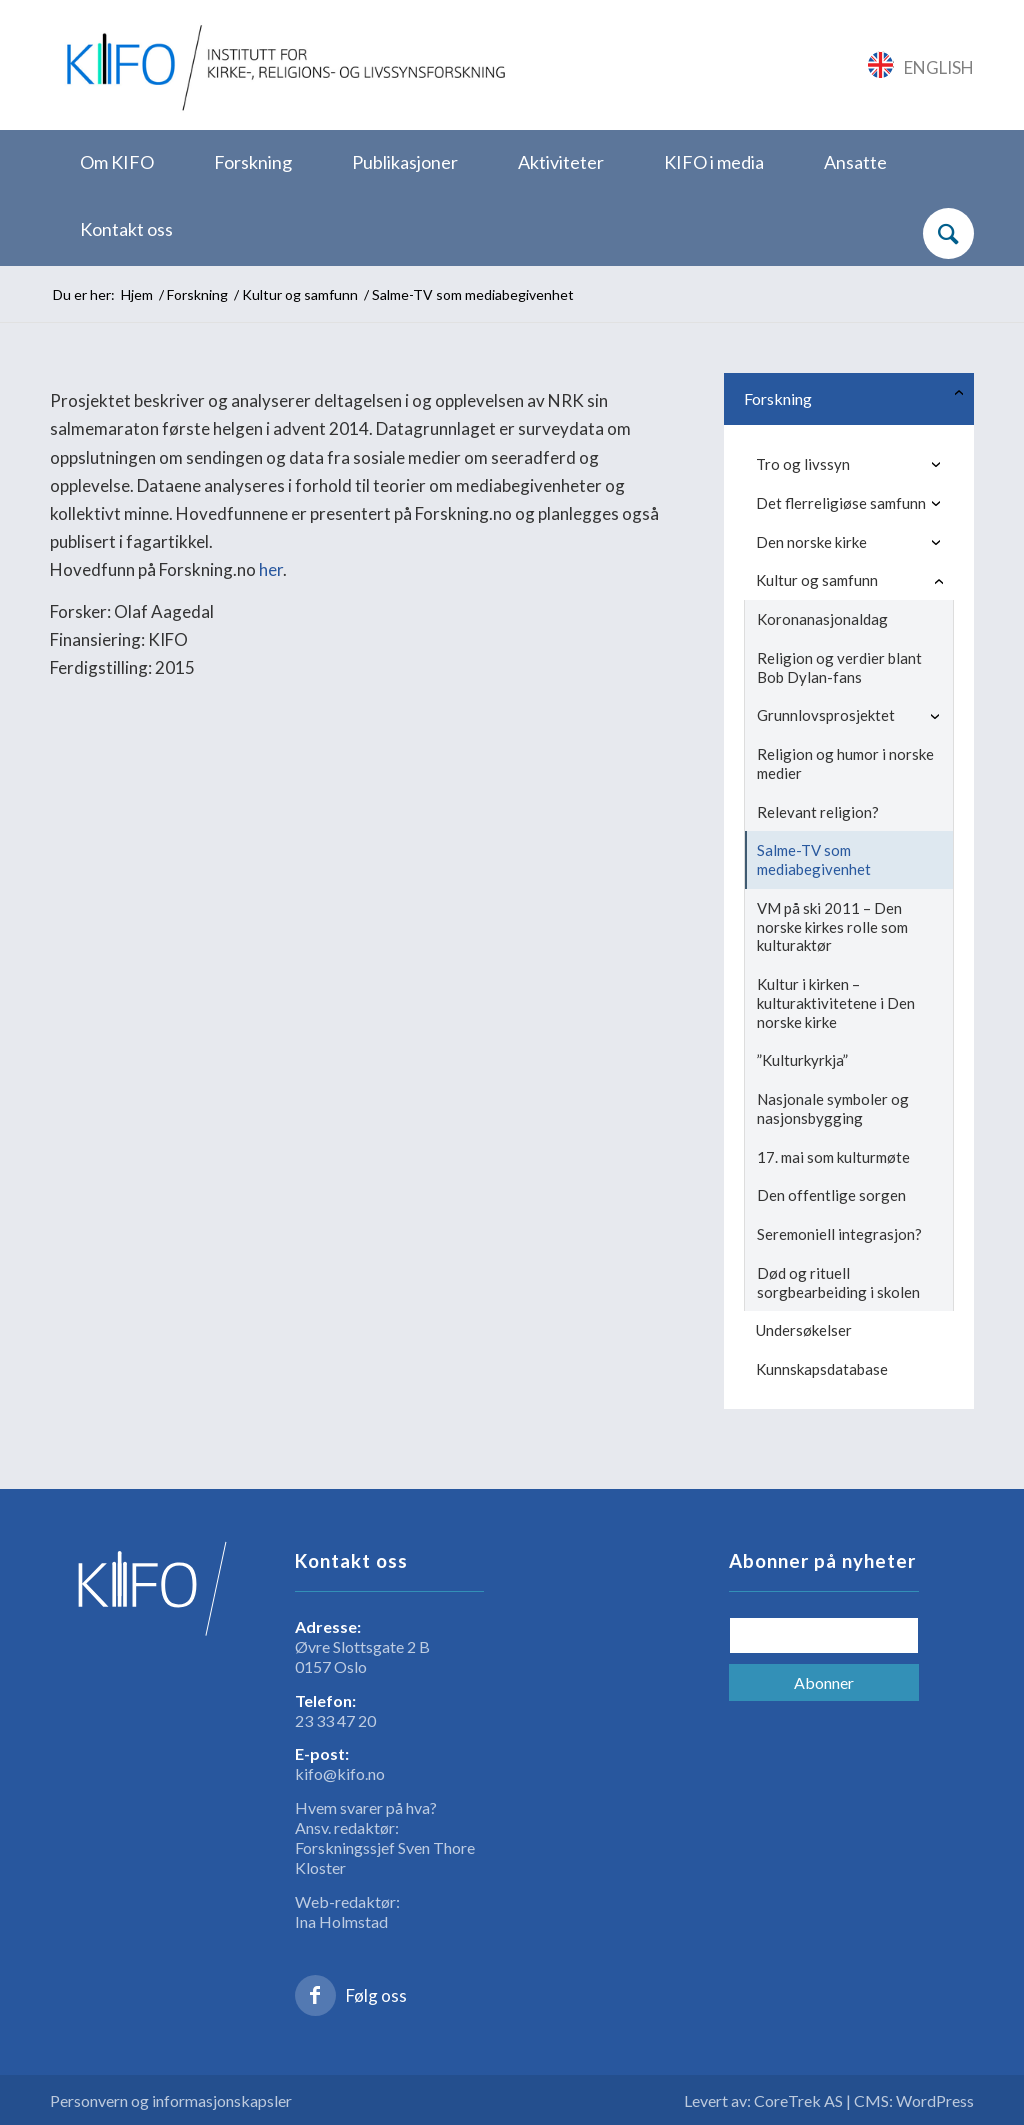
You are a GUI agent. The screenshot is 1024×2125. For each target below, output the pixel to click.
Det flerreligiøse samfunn (841, 503)
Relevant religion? (818, 812)
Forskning (778, 398)
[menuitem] (117, 163)
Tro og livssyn (803, 464)
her (271, 569)
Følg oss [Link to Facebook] (376, 1995)
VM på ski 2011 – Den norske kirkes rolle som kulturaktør (832, 927)
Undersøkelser (804, 1330)
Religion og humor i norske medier (845, 763)
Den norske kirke (811, 542)
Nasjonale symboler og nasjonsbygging (833, 1108)
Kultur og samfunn (817, 580)
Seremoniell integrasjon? (839, 1234)
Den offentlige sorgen (831, 1195)
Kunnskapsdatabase (822, 1369)
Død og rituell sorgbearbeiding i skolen (838, 1282)
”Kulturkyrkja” (802, 1060)
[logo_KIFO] (282, 65)
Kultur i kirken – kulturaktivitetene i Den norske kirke (836, 1003)
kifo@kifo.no (340, 1773)
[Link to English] (921, 65)
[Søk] (948, 233)
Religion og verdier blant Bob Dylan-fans (839, 667)
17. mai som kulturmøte (833, 1157)
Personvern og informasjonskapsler (171, 2100)
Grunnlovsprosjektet (826, 715)
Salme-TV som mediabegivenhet (814, 859)
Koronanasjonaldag (822, 619)
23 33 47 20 (335, 1720)
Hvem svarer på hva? (366, 1807)
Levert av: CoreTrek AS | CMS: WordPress (829, 2100)
